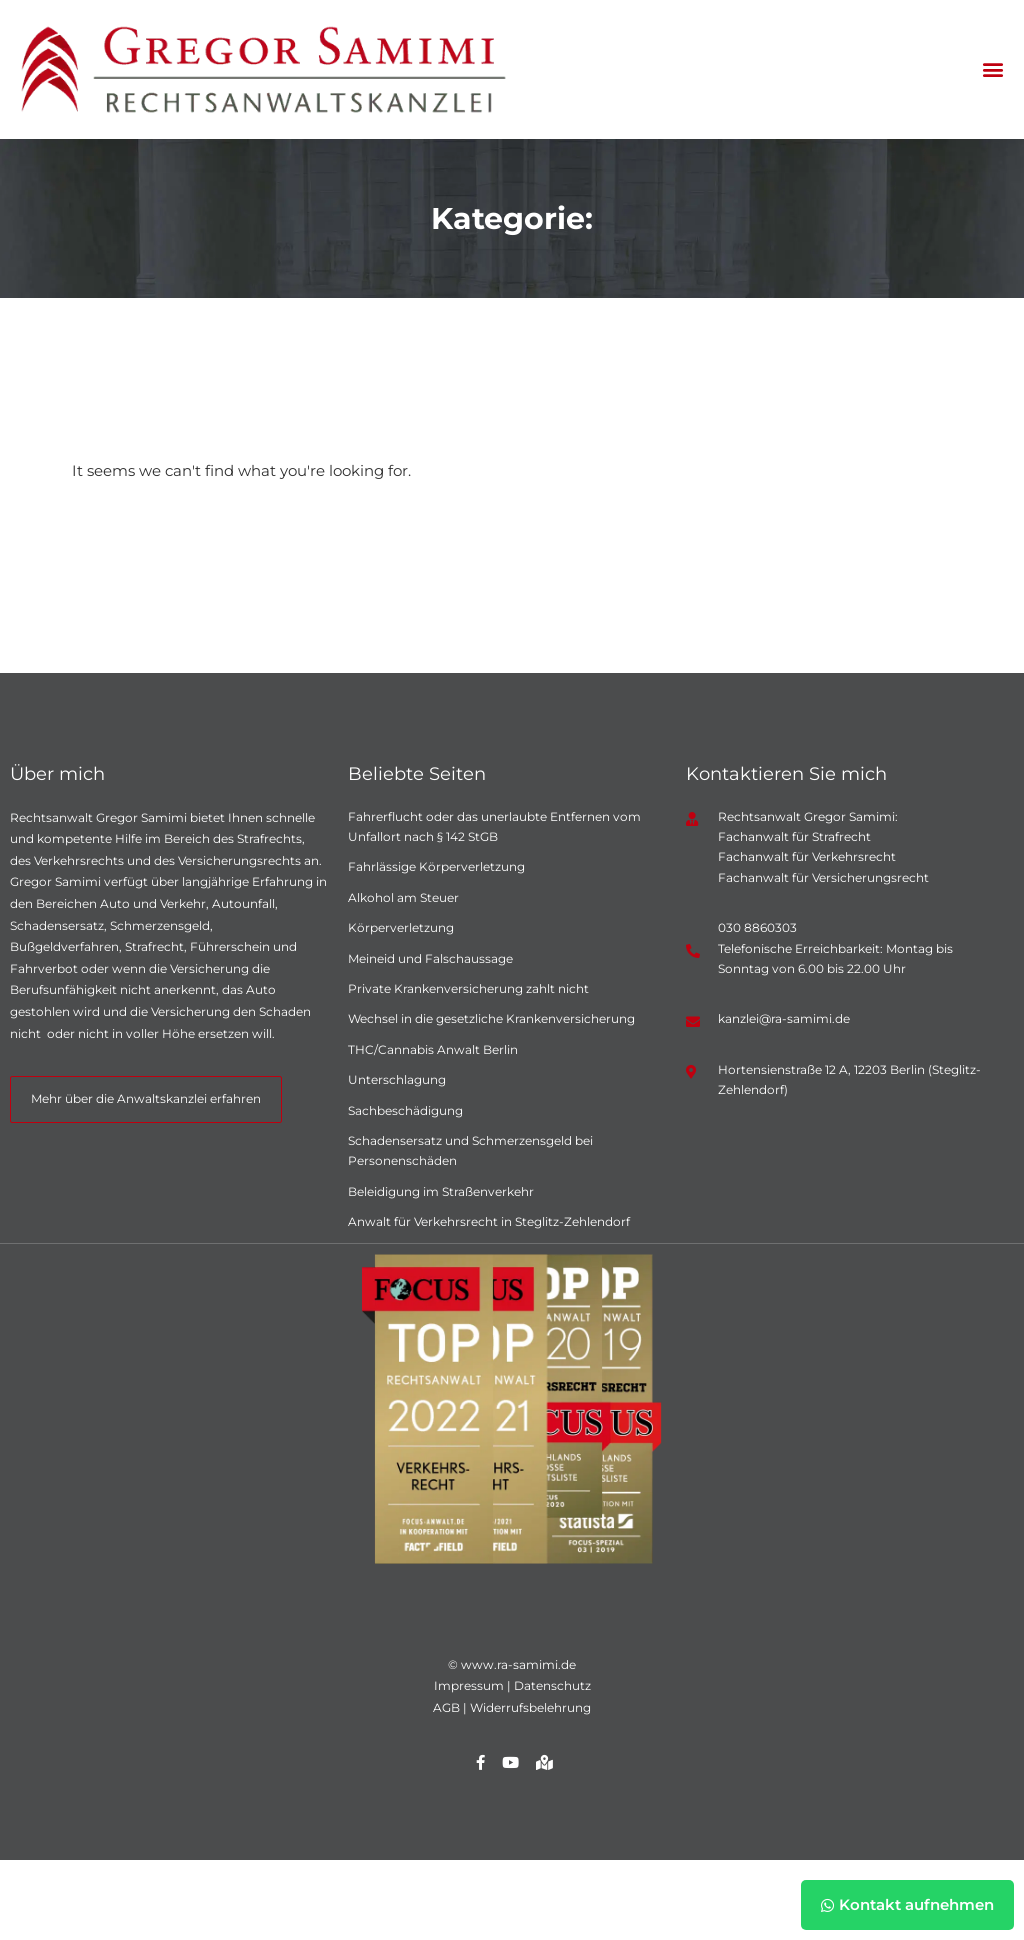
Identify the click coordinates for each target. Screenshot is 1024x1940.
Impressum (469, 1685)
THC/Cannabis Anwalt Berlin (433, 1049)
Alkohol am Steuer (403, 897)
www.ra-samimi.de (518, 1664)
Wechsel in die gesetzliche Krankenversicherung (491, 1018)
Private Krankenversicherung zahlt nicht (468, 988)
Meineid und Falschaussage (430, 958)
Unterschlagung (397, 1079)
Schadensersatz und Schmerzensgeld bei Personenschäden (470, 1150)
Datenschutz (552, 1685)
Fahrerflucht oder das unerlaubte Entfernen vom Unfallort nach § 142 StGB (494, 826)
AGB (446, 1707)
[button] (992, 69)
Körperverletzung (401, 927)
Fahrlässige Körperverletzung (436, 866)
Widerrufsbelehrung (530, 1707)
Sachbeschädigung (405, 1110)
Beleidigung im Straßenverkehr (441, 1191)
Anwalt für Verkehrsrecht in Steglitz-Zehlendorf (489, 1221)
